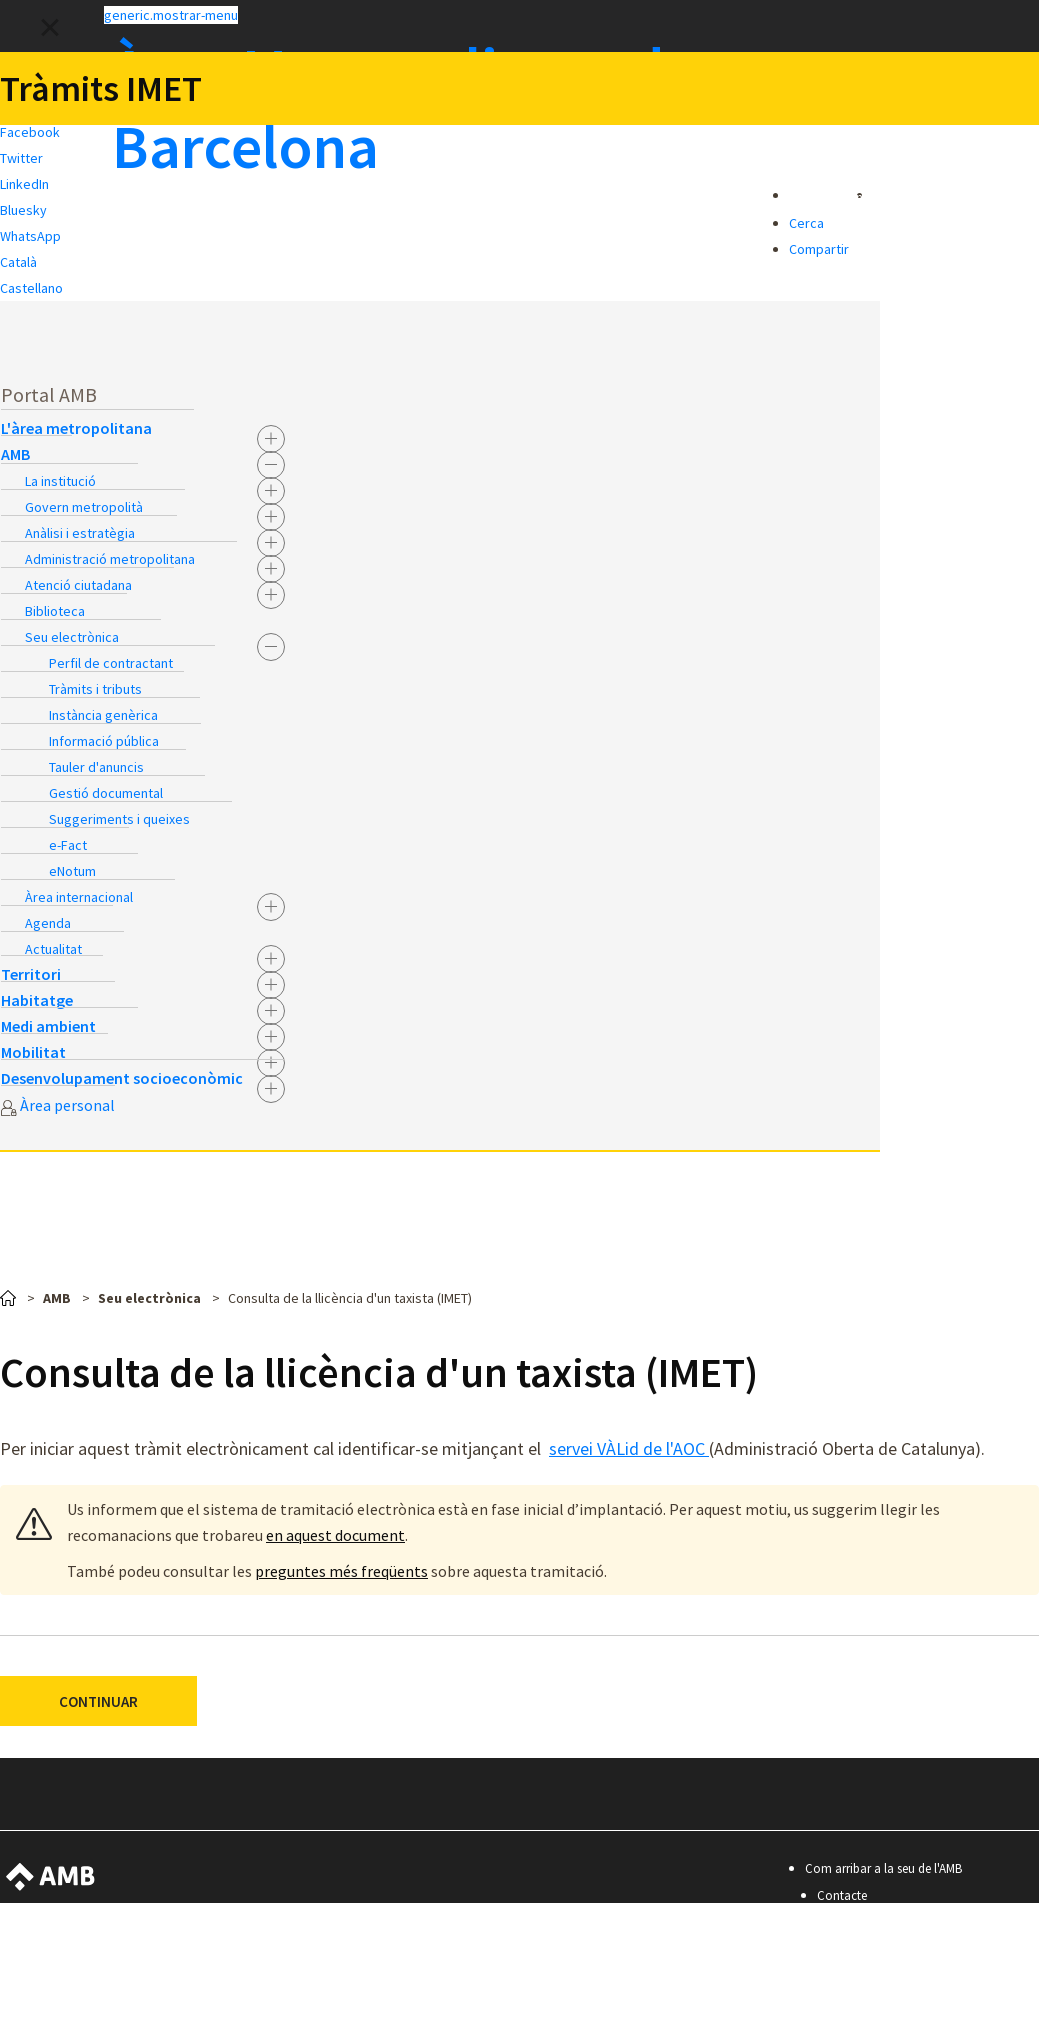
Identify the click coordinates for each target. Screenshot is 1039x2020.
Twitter (21, 158)
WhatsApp (30, 236)
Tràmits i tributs (95, 689)
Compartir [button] (819, 249)
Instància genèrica (103, 715)
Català (18, 262)
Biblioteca (55, 611)
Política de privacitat (873, 1976)
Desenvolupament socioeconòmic (122, 1078)
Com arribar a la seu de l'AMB (883, 1868)
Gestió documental (106, 793)
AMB (15, 454)
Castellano (31, 288)
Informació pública (104, 741)
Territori (31, 974)
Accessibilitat (851, 1922)
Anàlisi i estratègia (80, 533)
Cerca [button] (806, 223)
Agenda (48, 923)
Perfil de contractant (111, 663)
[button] (519, 14)
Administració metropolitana (110, 559)
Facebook (30, 132)
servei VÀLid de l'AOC (629, 1448)
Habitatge (37, 1000)
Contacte (842, 1895)
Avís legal (842, 1949)
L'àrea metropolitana (76, 428)
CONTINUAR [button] (98, 1701)
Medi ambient (48, 1026)
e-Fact (68, 845)
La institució (60, 481)
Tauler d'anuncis (96, 767)
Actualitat (53, 949)
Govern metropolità (84, 507)
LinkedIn (24, 184)
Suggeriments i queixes (119, 819)
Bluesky (23, 210)
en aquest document (335, 1535)
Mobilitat (33, 1052)
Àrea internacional (79, 897)
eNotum (72, 871)
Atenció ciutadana (78, 585)
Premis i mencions (866, 2003)
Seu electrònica (72, 637)
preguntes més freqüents (341, 1571)
